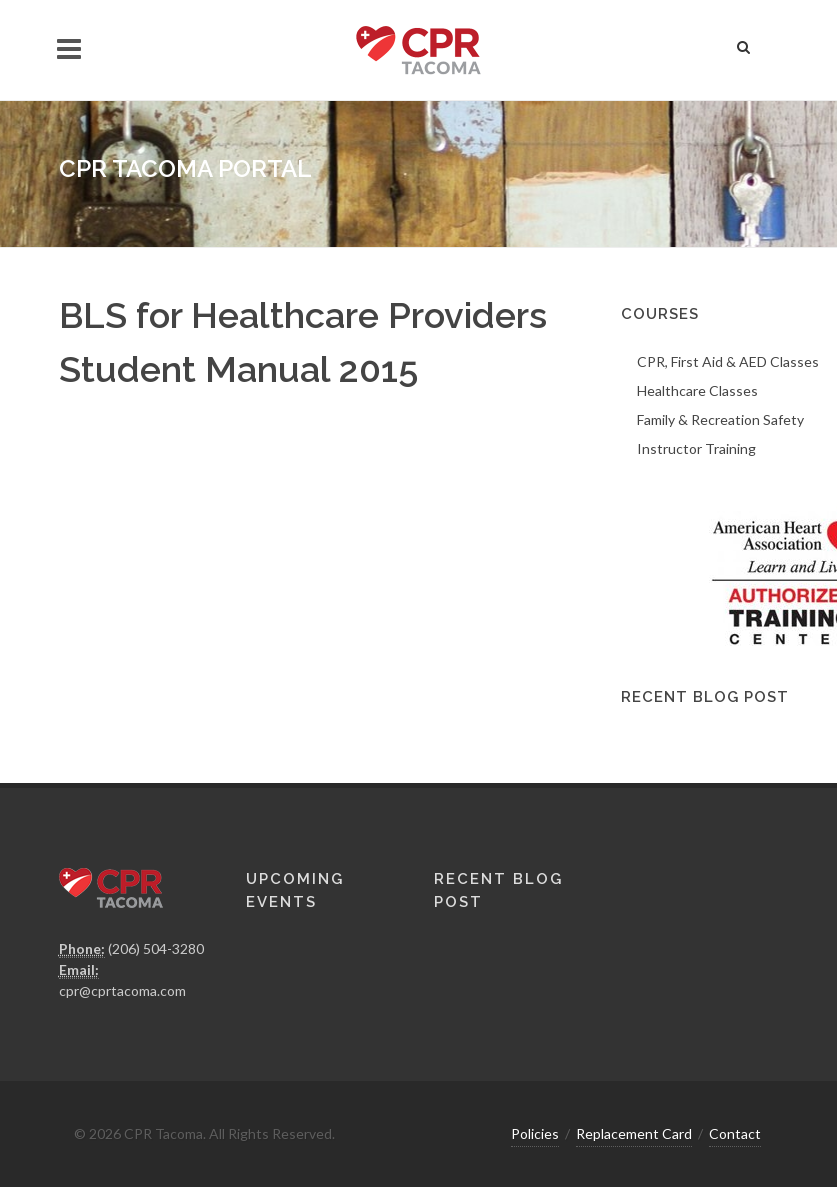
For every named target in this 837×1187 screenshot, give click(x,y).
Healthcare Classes (697, 390)
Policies (535, 1133)
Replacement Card (634, 1133)
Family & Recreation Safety (720, 419)
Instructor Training (696, 448)
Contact (735, 1133)
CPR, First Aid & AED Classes (728, 361)
